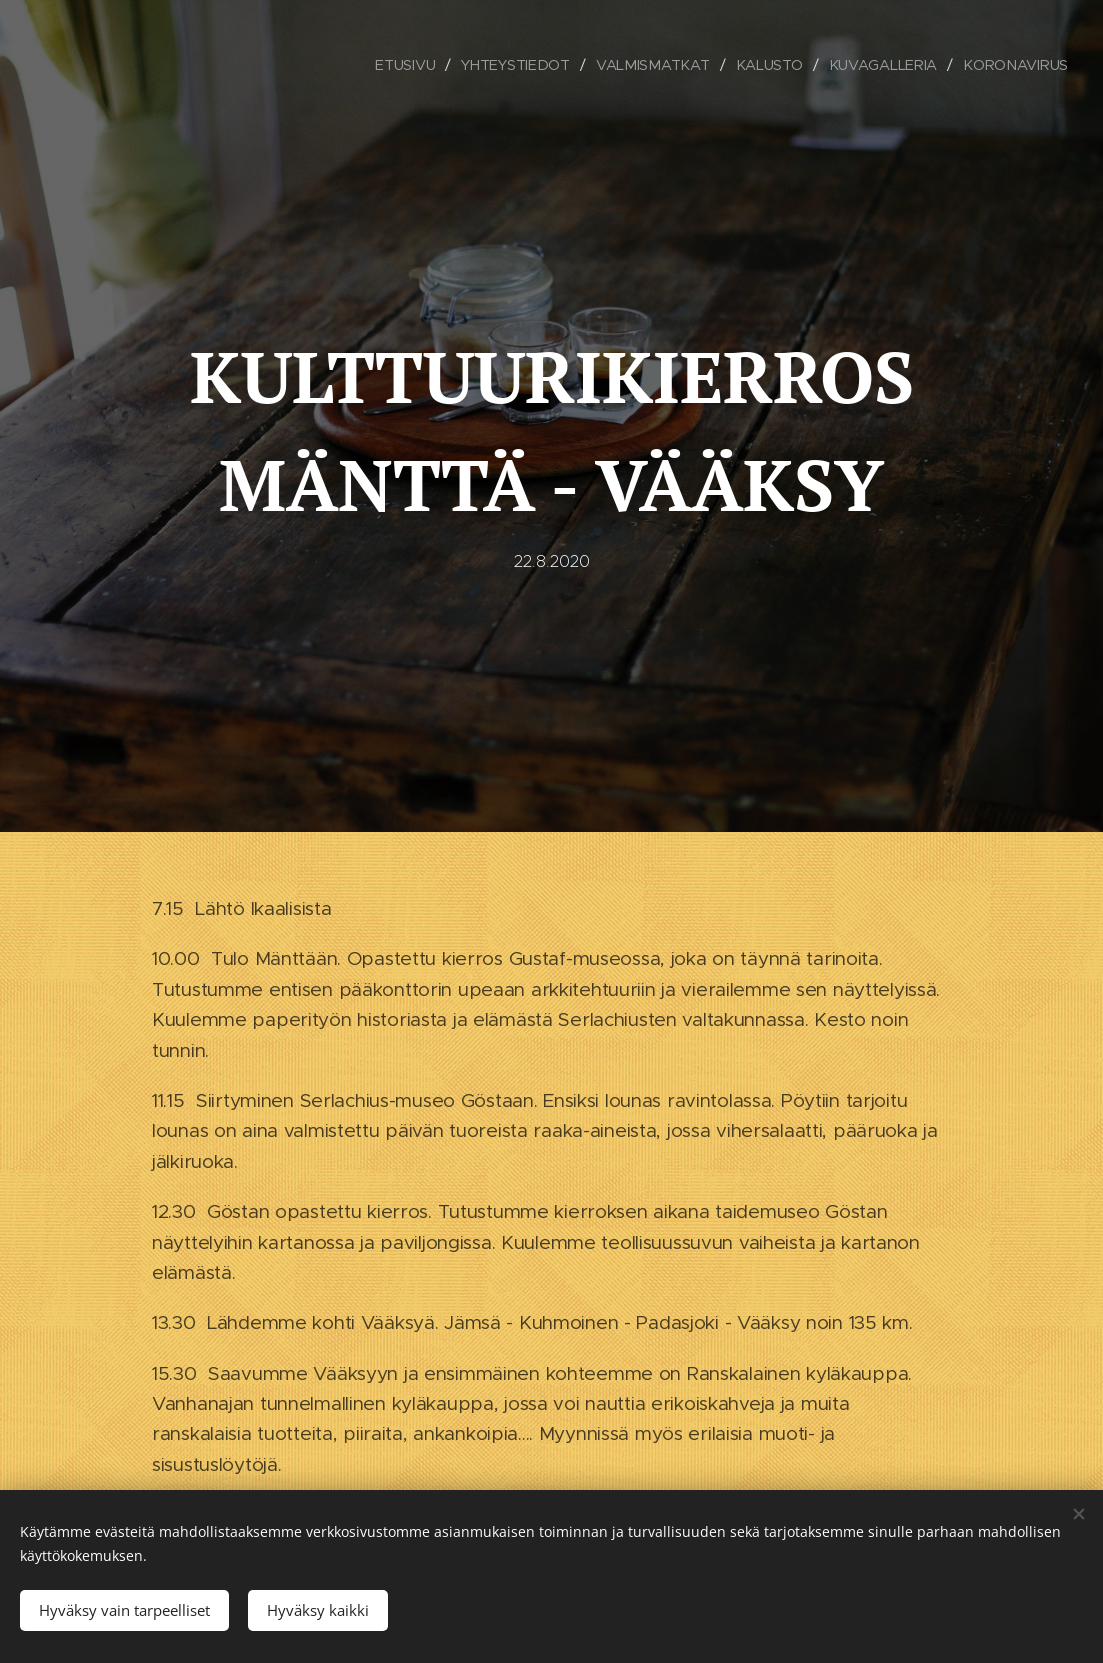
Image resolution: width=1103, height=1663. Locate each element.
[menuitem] (408, 65)
